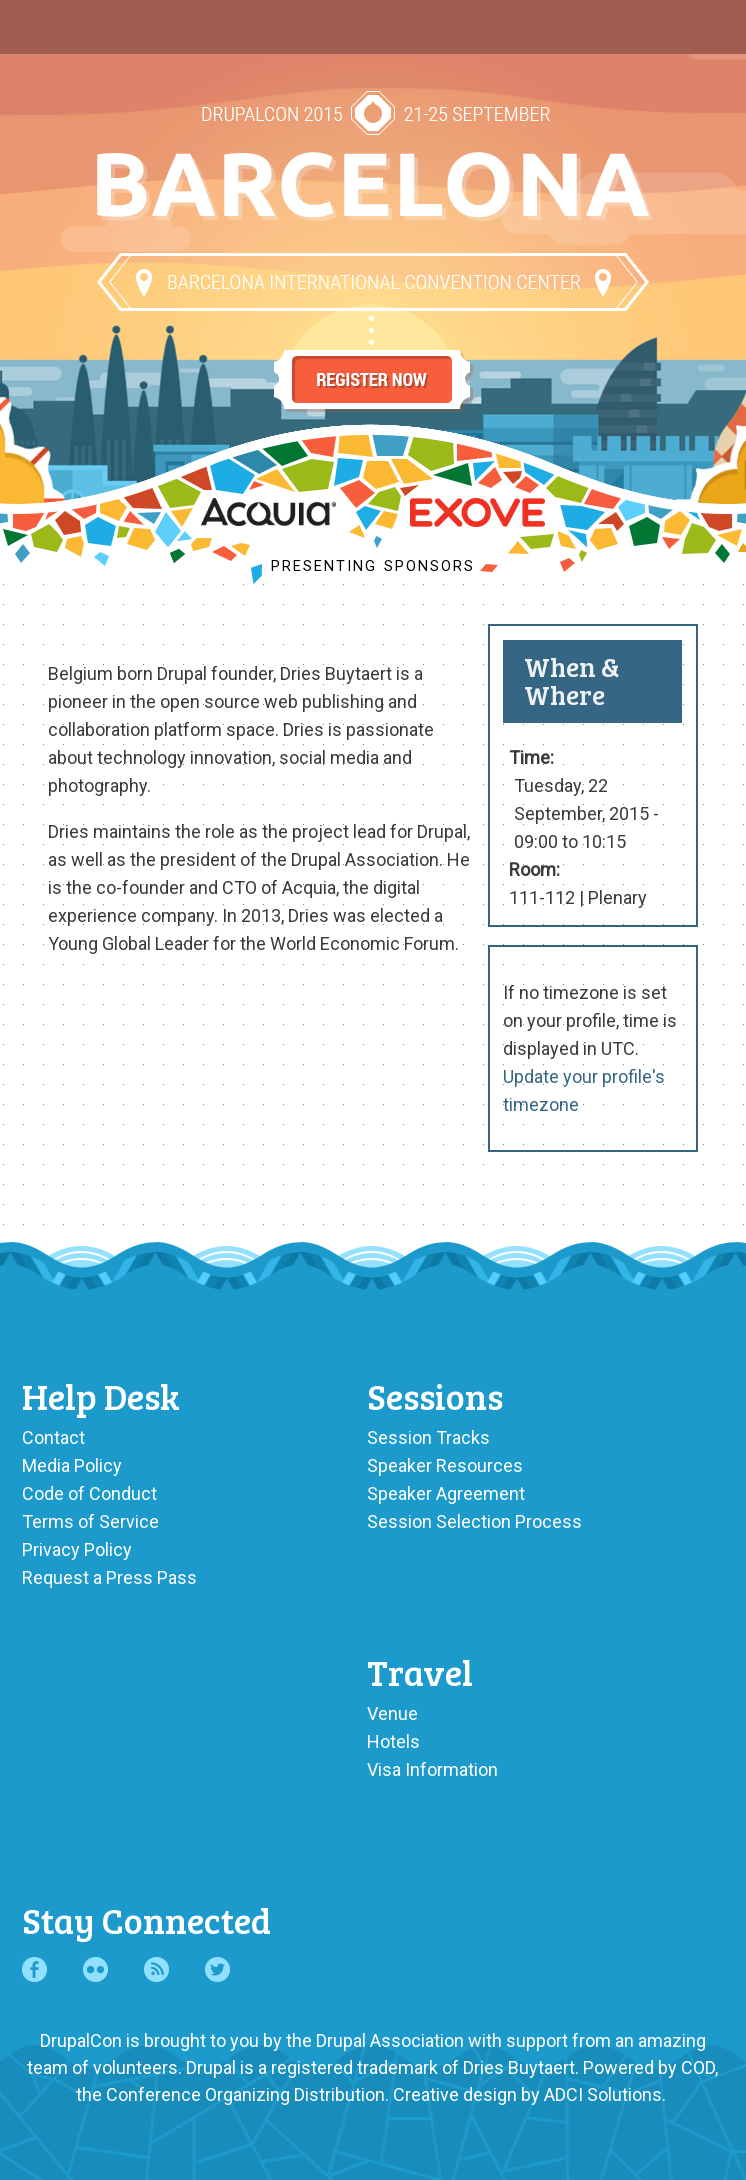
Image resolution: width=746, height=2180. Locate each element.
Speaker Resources (445, 1465)
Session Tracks (428, 1437)
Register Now (373, 362)
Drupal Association (390, 2040)
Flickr (95, 1969)
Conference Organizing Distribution (245, 2094)
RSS (156, 1969)
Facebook (34, 1969)
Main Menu (41, 22)
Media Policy (72, 1465)
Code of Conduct (89, 1493)
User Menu (704, 22)
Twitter (217, 1969)
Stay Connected (146, 1919)
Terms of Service (90, 1521)
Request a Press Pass (109, 1577)
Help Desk (101, 1395)
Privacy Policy (77, 1549)
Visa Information (432, 1769)
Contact (53, 1437)
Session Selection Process (474, 1521)
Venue (392, 1713)
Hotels (393, 1741)
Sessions (435, 1395)
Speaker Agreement (446, 1493)
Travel (420, 1671)
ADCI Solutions (603, 2094)
